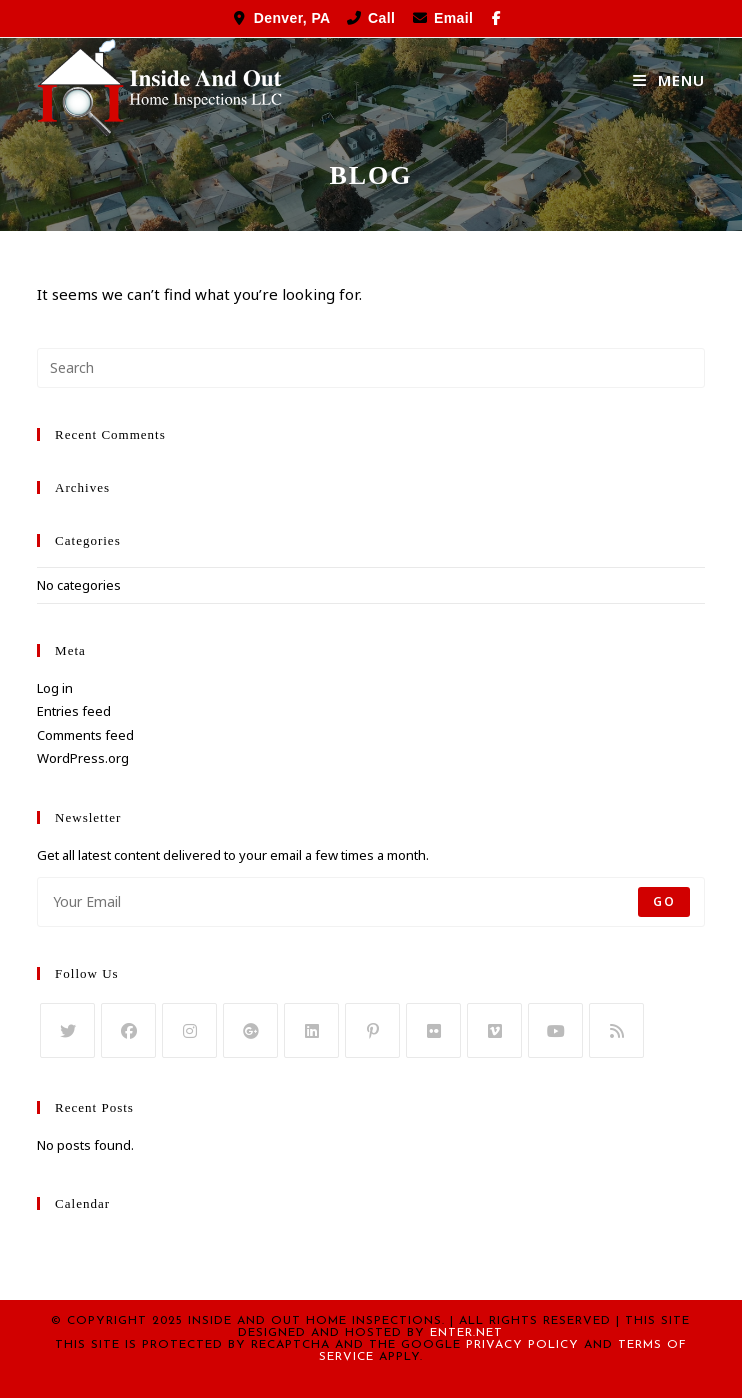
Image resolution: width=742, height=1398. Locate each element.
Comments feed (85, 735)
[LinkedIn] (311, 1030)
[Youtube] (555, 1030)
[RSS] (616, 1030)
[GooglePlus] (250, 1030)
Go (663, 901)
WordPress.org (83, 758)
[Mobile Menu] (669, 80)
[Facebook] (128, 1030)
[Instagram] (189, 1030)
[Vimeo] (494, 1030)
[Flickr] (433, 1030)
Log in (55, 688)
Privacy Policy (522, 1345)
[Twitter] (67, 1030)
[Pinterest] (372, 1030)
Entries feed (74, 711)
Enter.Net (466, 1333)
